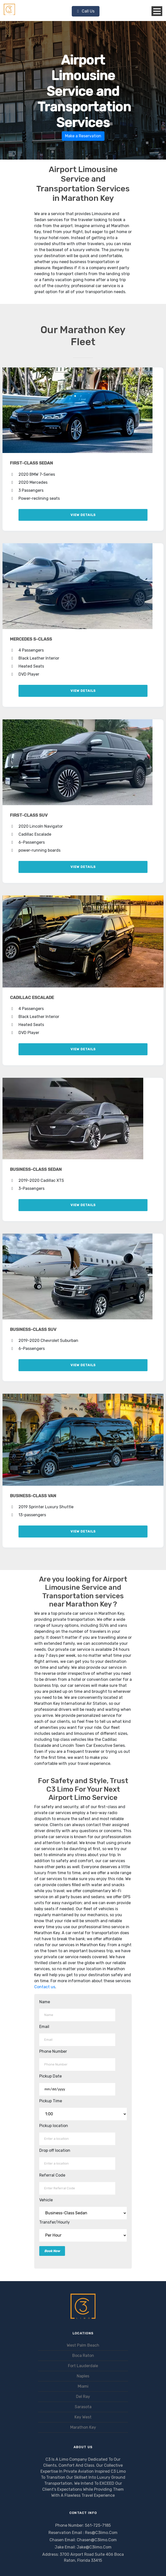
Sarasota (83, 2406)
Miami (83, 2386)
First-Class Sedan (31, 462)
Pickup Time (50, 2101)
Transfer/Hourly (54, 2222)
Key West (83, 2417)
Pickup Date (50, 2076)
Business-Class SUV (33, 1329)
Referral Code (52, 2175)
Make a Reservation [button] (83, 136)
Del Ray (83, 2396)
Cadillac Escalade (32, 997)
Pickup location (53, 2125)
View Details (83, 515)
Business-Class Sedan (36, 1169)
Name (44, 2001)
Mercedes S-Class (31, 639)
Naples (83, 2376)
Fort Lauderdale (83, 2365)
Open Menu (157, 11)
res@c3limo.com (101, 2532)
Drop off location (54, 2150)
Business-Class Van (33, 1495)
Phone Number (53, 2051)
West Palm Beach (83, 2345)
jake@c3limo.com (94, 2547)
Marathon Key (83, 2427)
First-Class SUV (29, 815)
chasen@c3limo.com (97, 2539)
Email (44, 2026)
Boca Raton (83, 2355)
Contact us (44, 1986)
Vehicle (46, 2200)
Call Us (85, 11)
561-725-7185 (98, 2525)
